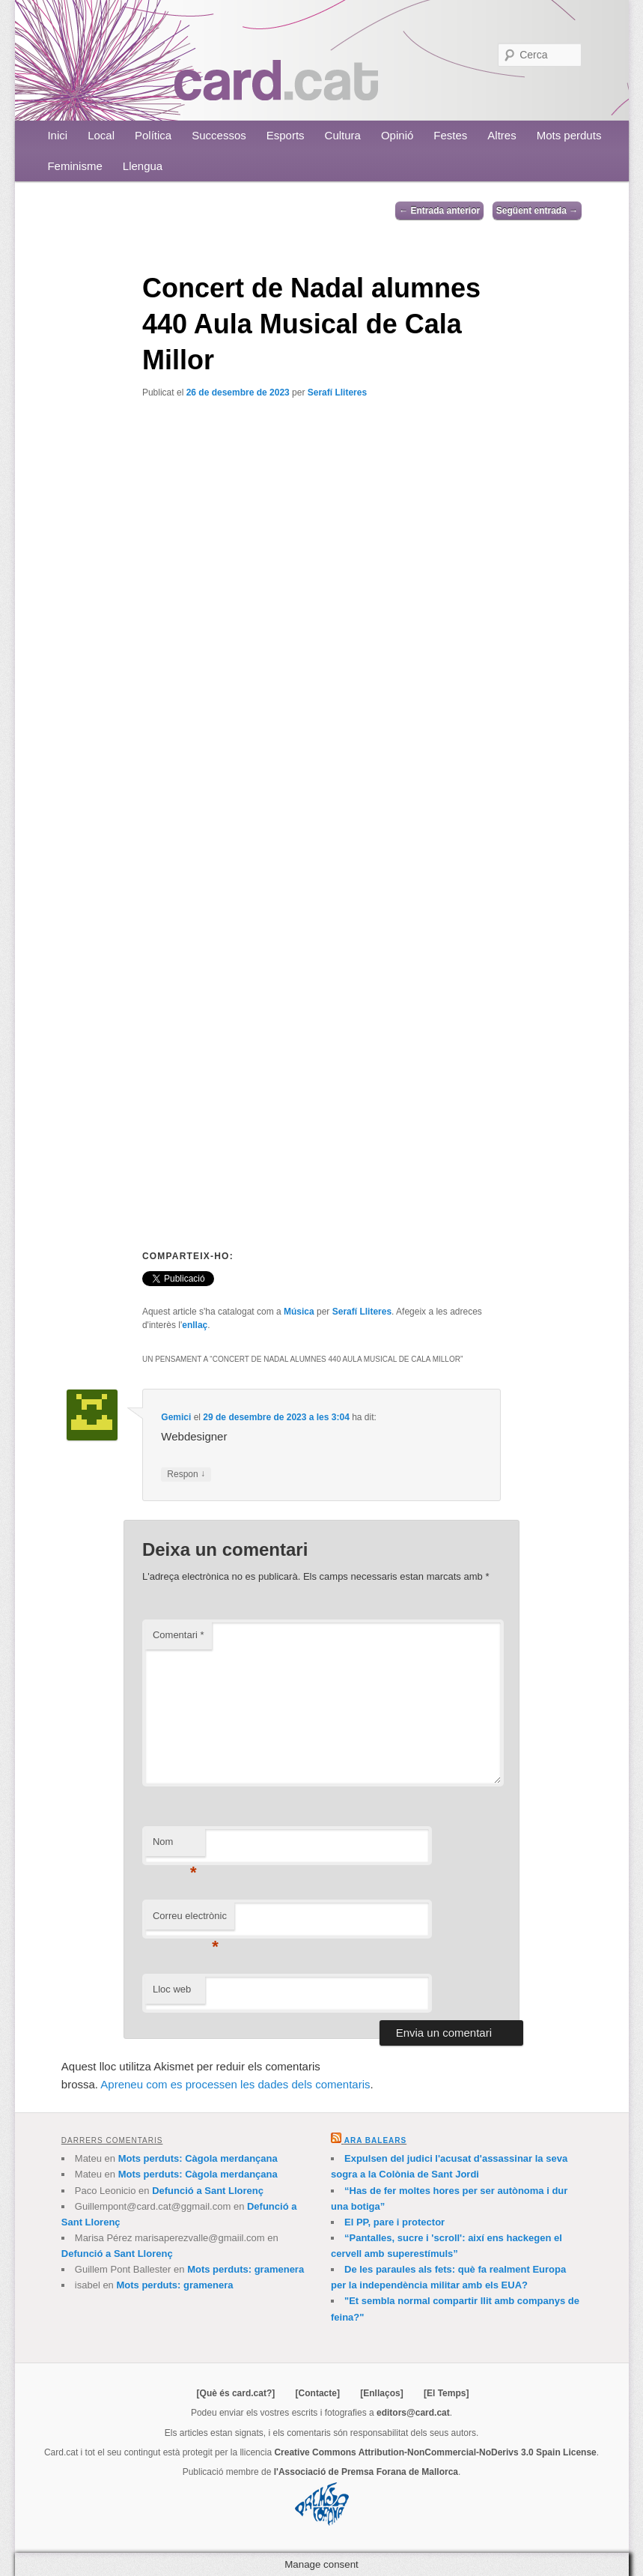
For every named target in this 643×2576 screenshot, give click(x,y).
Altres (501, 135)
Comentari (178, 1634)
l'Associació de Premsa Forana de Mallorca (366, 2472)
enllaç (194, 1325)
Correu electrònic (190, 1920)
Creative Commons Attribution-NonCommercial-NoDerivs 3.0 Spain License (435, 2452)
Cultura (343, 135)
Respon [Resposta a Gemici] (186, 1474)
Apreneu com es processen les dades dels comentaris (235, 2084)
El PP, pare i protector (394, 2222)
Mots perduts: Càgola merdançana (198, 2158)
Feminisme (74, 166)
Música (299, 1311)
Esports (285, 135)
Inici (57, 135)
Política (153, 135)
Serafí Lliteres (337, 392)
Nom (175, 1846)
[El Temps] (446, 2393)
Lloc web (172, 1989)
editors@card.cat (413, 2412)
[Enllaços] (381, 2393)
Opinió (397, 135)
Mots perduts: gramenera (245, 2269)
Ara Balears (375, 2140)
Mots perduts (569, 135)
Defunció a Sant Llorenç (207, 2190)
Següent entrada (537, 210)
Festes (450, 135)
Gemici (176, 1417)
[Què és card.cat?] (236, 2393)
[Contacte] (318, 2393)
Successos (219, 135)
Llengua (142, 166)
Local (101, 135)
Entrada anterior (439, 210)
